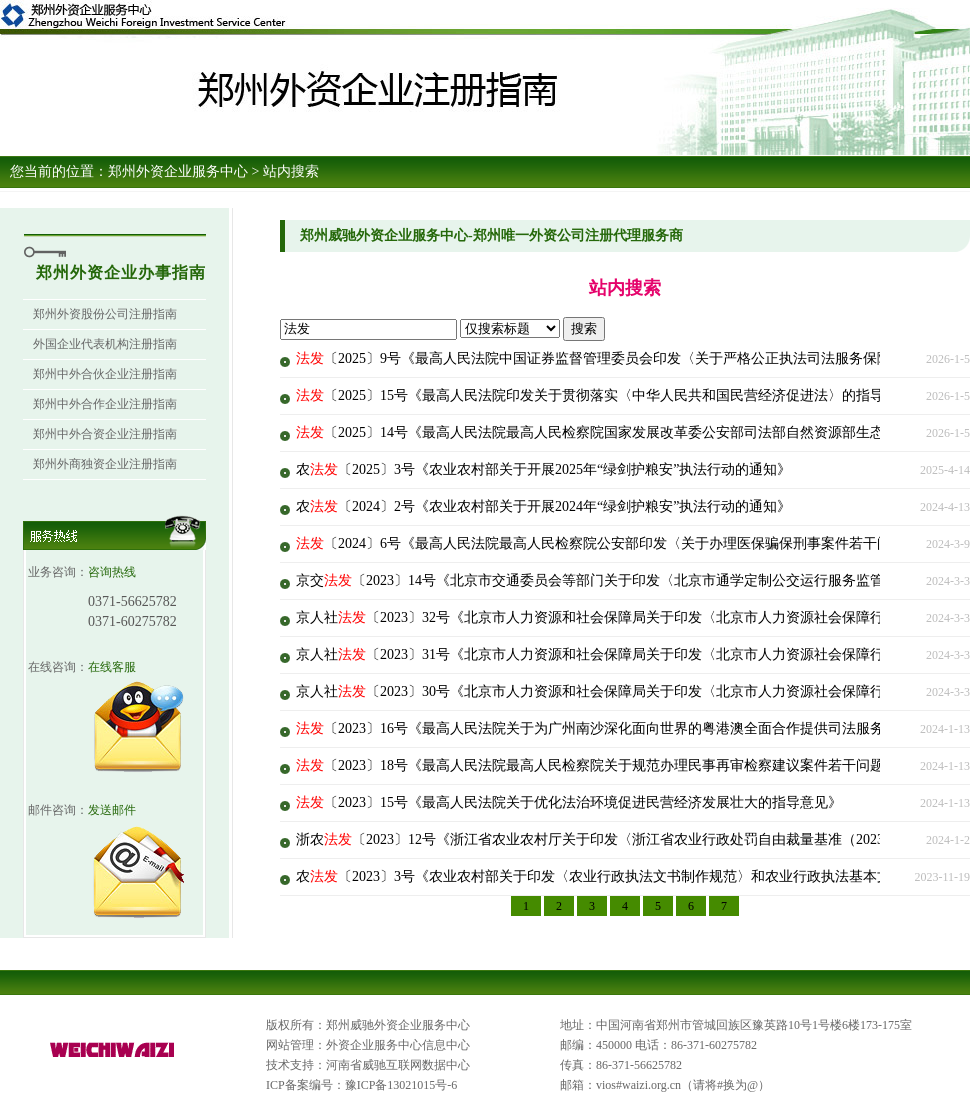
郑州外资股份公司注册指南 (105, 314)
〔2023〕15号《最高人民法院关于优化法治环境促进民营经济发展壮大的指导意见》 (569, 802)
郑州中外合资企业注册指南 (105, 434)
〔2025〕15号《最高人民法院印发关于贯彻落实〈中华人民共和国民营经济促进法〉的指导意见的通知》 (632, 395)
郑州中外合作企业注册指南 (105, 404)
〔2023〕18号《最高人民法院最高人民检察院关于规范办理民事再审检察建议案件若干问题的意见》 (618, 765)
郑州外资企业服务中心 (178, 171)
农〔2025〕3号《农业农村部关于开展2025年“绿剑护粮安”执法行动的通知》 (543, 469)
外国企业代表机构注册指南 (105, 344)
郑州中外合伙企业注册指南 (105, 374)
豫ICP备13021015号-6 (401, 1085)
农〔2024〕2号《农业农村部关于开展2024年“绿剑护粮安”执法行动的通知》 (543, 506)
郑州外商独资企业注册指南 (105, 464)
